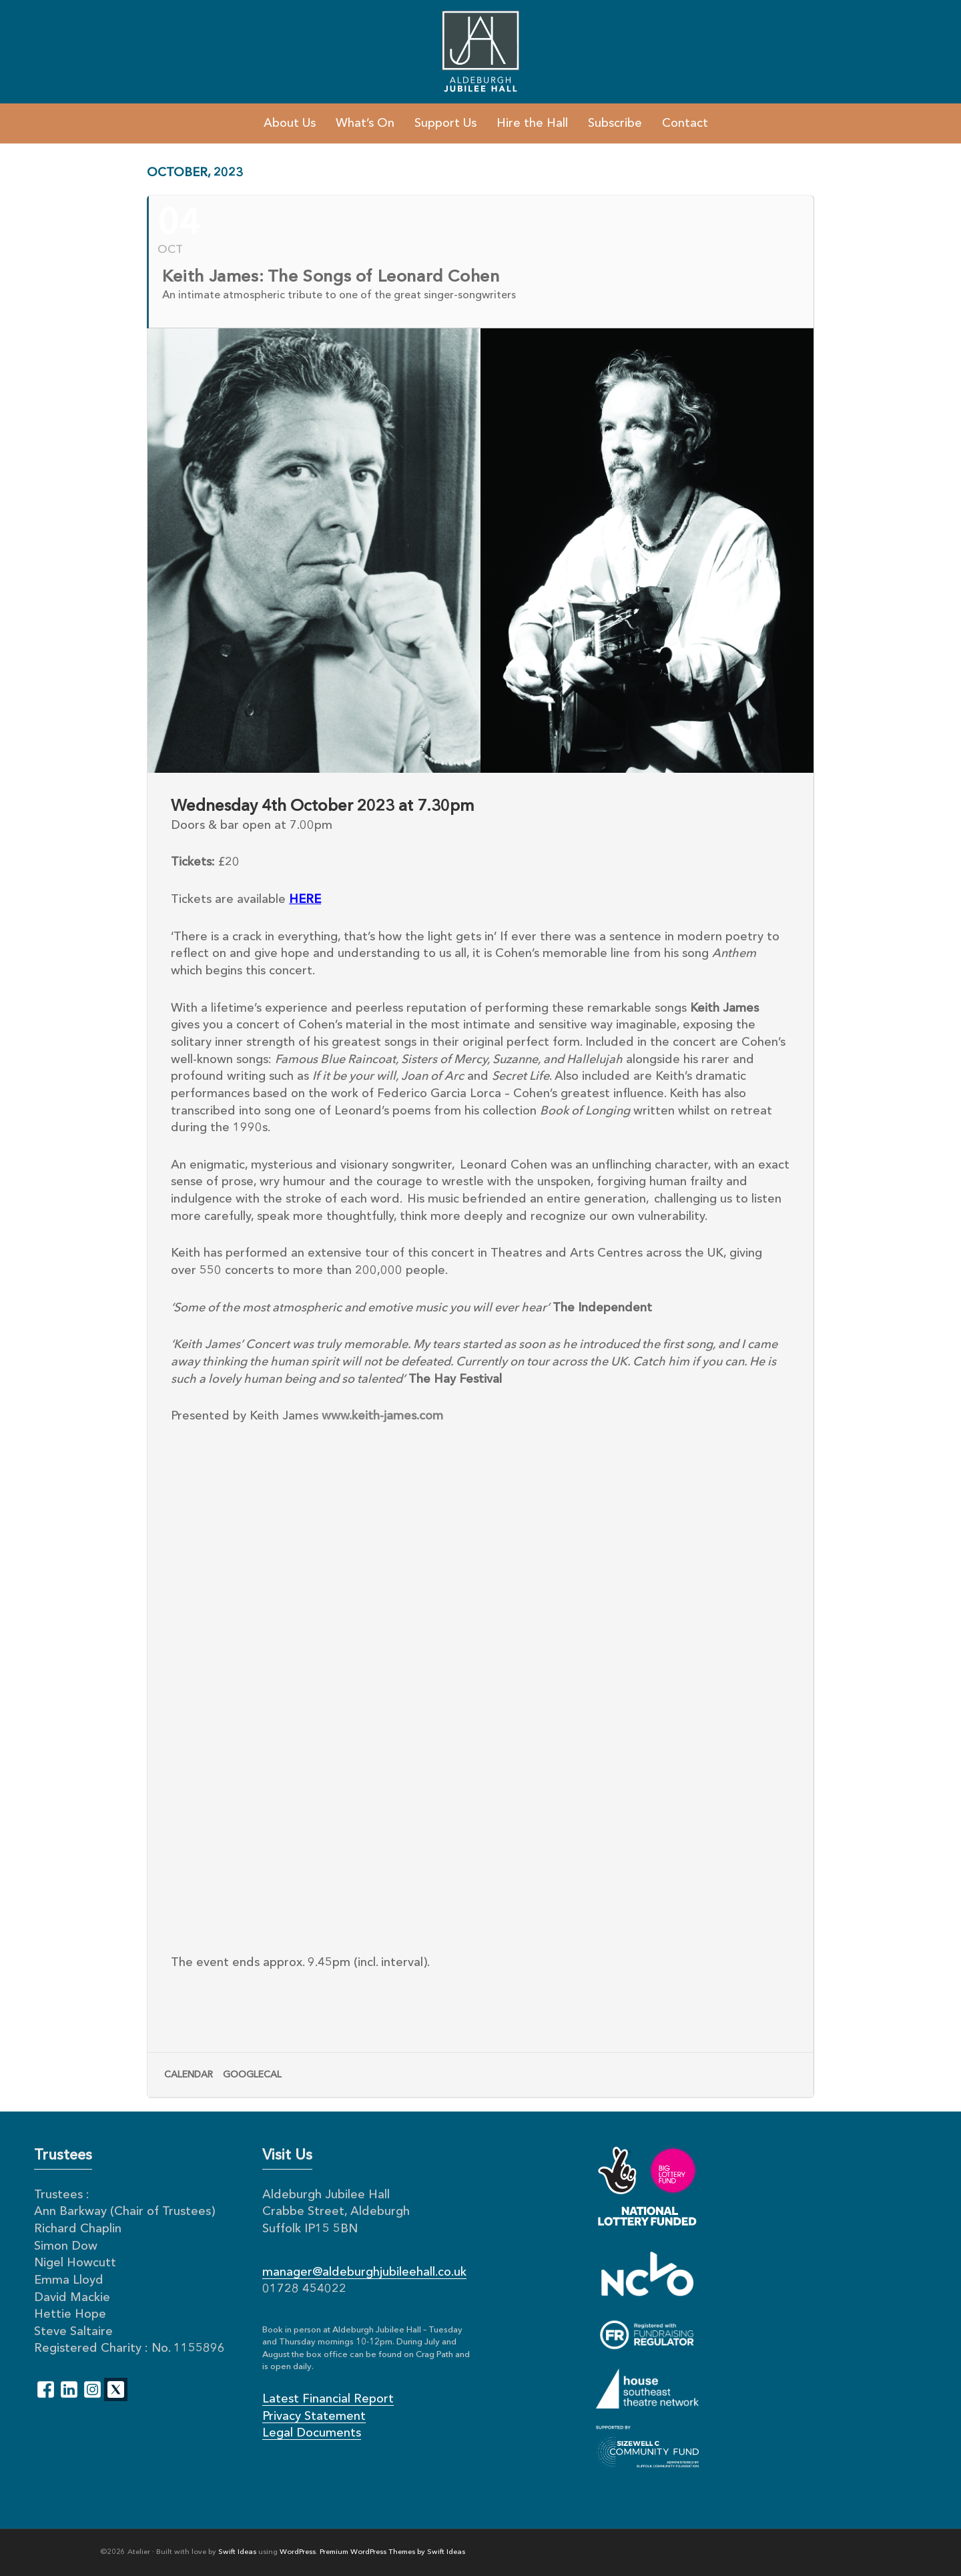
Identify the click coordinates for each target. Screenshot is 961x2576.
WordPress (298, 2552)
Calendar (188, 2074)
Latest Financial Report (328, 2399)
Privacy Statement (314, 2416)
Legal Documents (311, 2433)
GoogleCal (252, 2074)
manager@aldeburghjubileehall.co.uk (364, 2272)
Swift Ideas (237, 2552)
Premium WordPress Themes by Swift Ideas (392, 2552)
